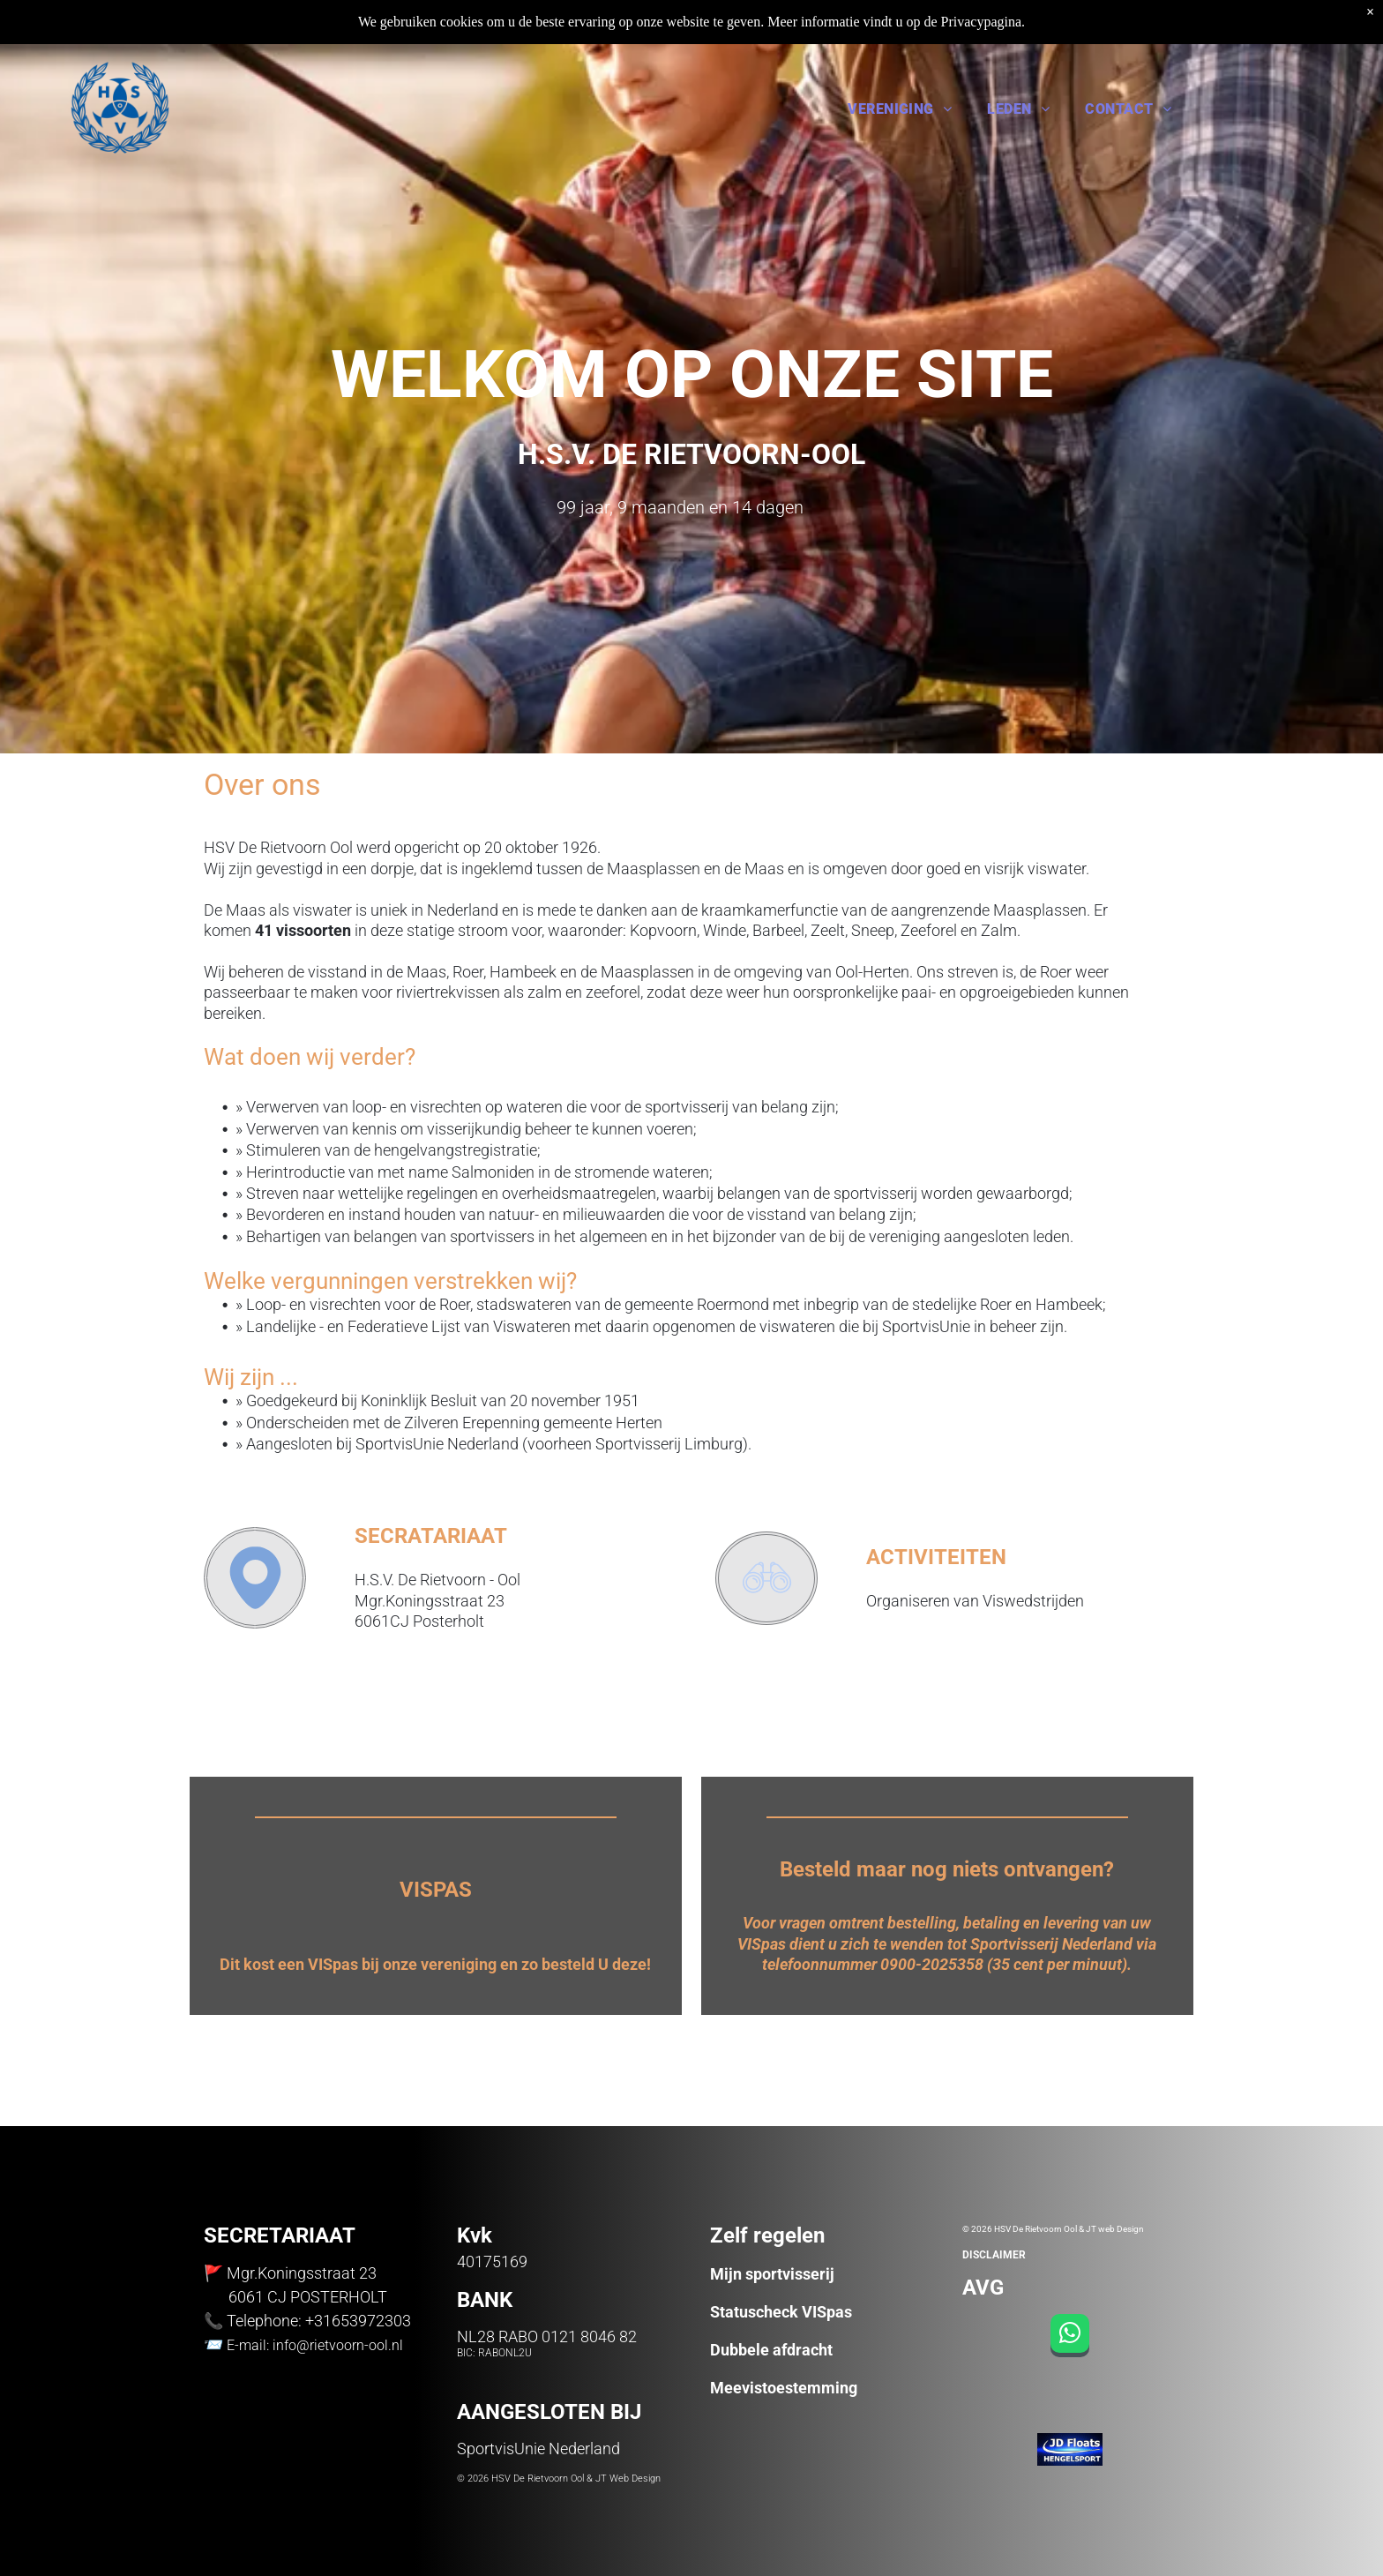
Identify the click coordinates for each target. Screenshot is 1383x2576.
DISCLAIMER (994, 2255)
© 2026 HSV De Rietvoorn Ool (520, 2478)
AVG (983, 2287)
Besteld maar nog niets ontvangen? (947, 1869)
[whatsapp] (1069, 2338)
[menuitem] (899, 108)
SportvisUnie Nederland (538, 2448)
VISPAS (436, 1889)
